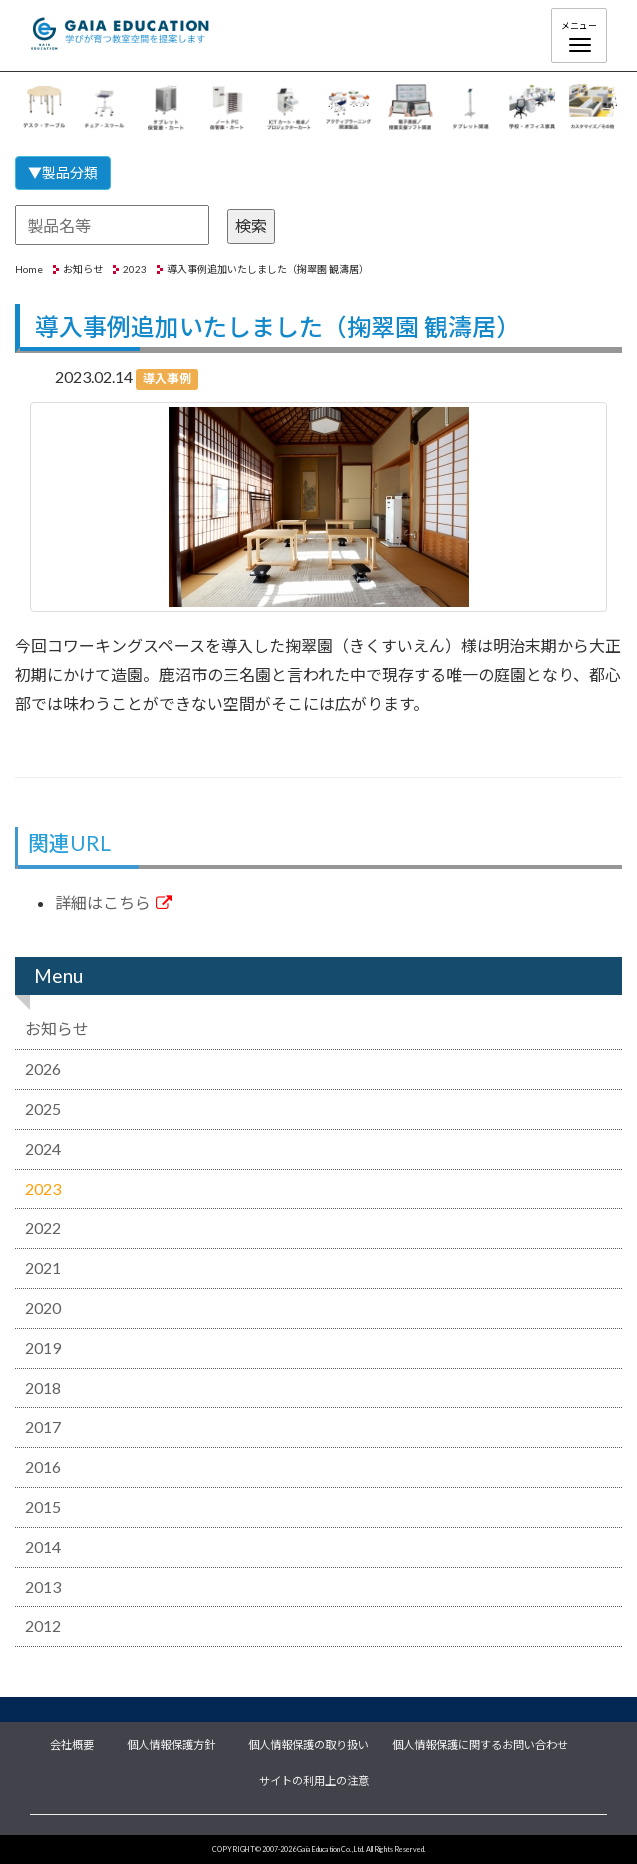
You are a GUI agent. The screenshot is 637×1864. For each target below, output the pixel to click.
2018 (43, 1387)
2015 (43, 1506)
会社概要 (72, 1743)
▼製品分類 (63, 172)
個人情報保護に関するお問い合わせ (480, 1743)
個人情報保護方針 (171, 1743)
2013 (43, 1586)
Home (29, 269)
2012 (43, 1625)
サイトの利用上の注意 (314, 1779)
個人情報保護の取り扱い (308, 1743)
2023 (135, 269)
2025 (43, 1108)
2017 (43, 1426)
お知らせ (83, 269)
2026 (43, 1068)
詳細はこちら (113, 902)
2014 (43, 1546)
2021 (43, 1267)
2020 (43, 1307)
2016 (43, 1466)
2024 (43, 1148)
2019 (43, 1347)
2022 (43, 1227)
